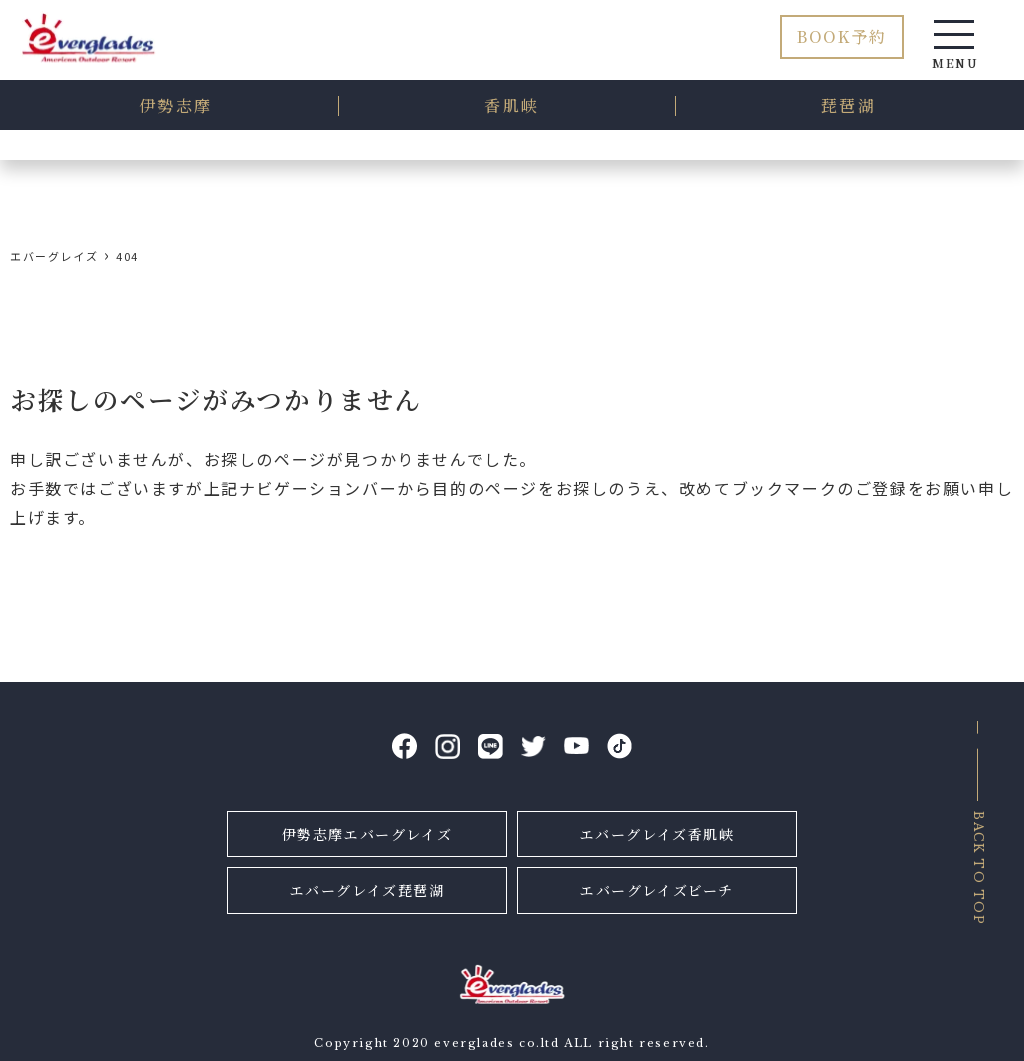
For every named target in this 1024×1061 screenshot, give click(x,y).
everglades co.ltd (496, 1043)
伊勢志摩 (176, 105)
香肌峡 (511, 105)
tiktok (619, 746)
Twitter (533, 746)
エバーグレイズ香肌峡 (657, 834)
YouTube (576, 746)
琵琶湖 (848, 105)
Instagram (447, 746)
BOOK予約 (842, 36)
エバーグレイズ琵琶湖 (367, 890)
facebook (404, 746)
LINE (490, 746)
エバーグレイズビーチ (657, 890)
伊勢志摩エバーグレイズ (367, 834)
